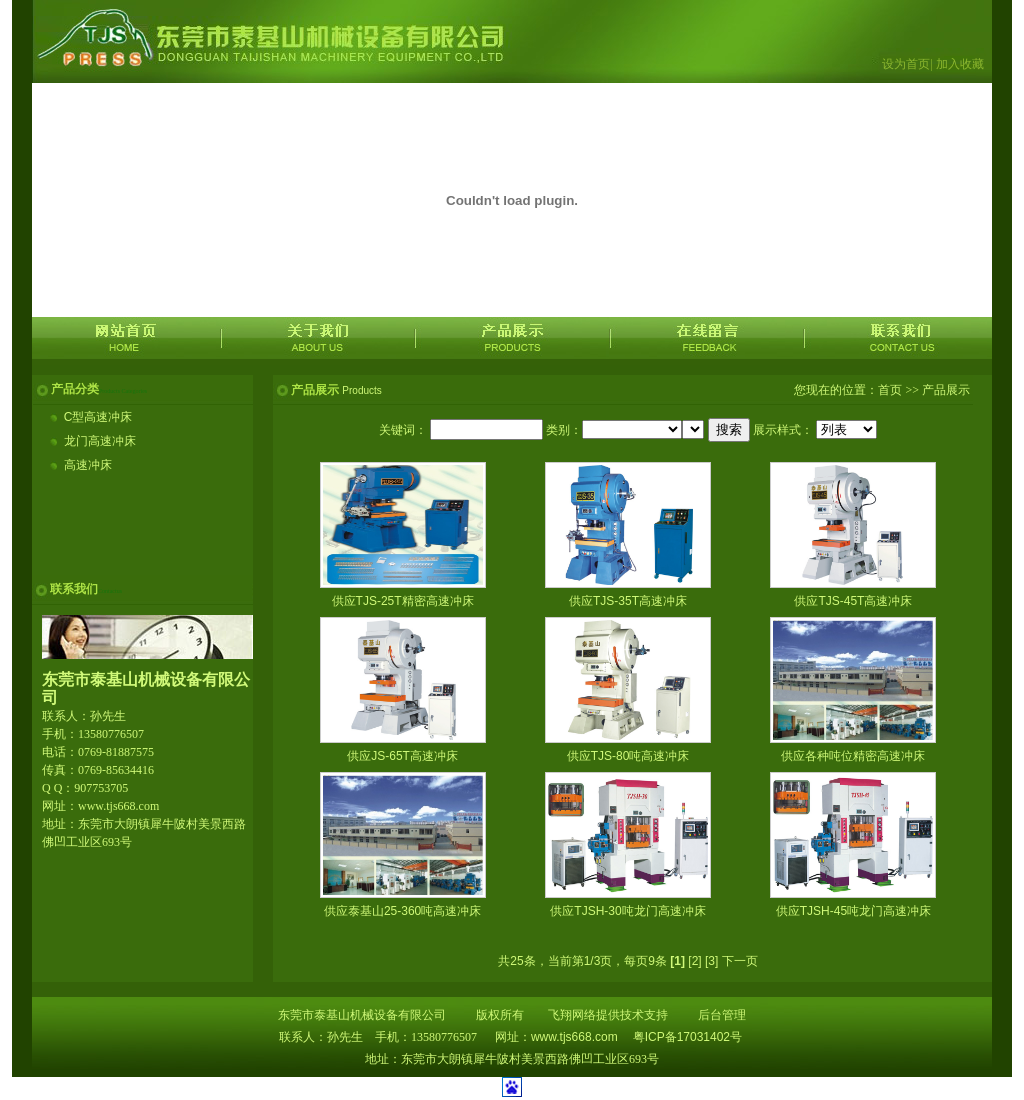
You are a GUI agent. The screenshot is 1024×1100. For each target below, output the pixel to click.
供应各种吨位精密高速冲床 (853, 756)
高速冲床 (88, 465)
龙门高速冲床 (100, 441)
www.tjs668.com (574, 1037)
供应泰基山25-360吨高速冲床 (402, 911)
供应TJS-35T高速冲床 (628, 601)
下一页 (740, 961)
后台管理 (722, 1015)
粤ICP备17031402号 (687, 1037)
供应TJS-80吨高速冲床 (628, 756)
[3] (711, 961)
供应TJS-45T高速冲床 (853, 601)
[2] (694, 961)
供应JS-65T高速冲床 (402, 756)
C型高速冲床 (98, 417)
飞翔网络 (572, 1015)
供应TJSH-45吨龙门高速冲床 (853, 911)
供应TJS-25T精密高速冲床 (403, 601)
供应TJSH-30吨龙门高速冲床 (627, 911)
